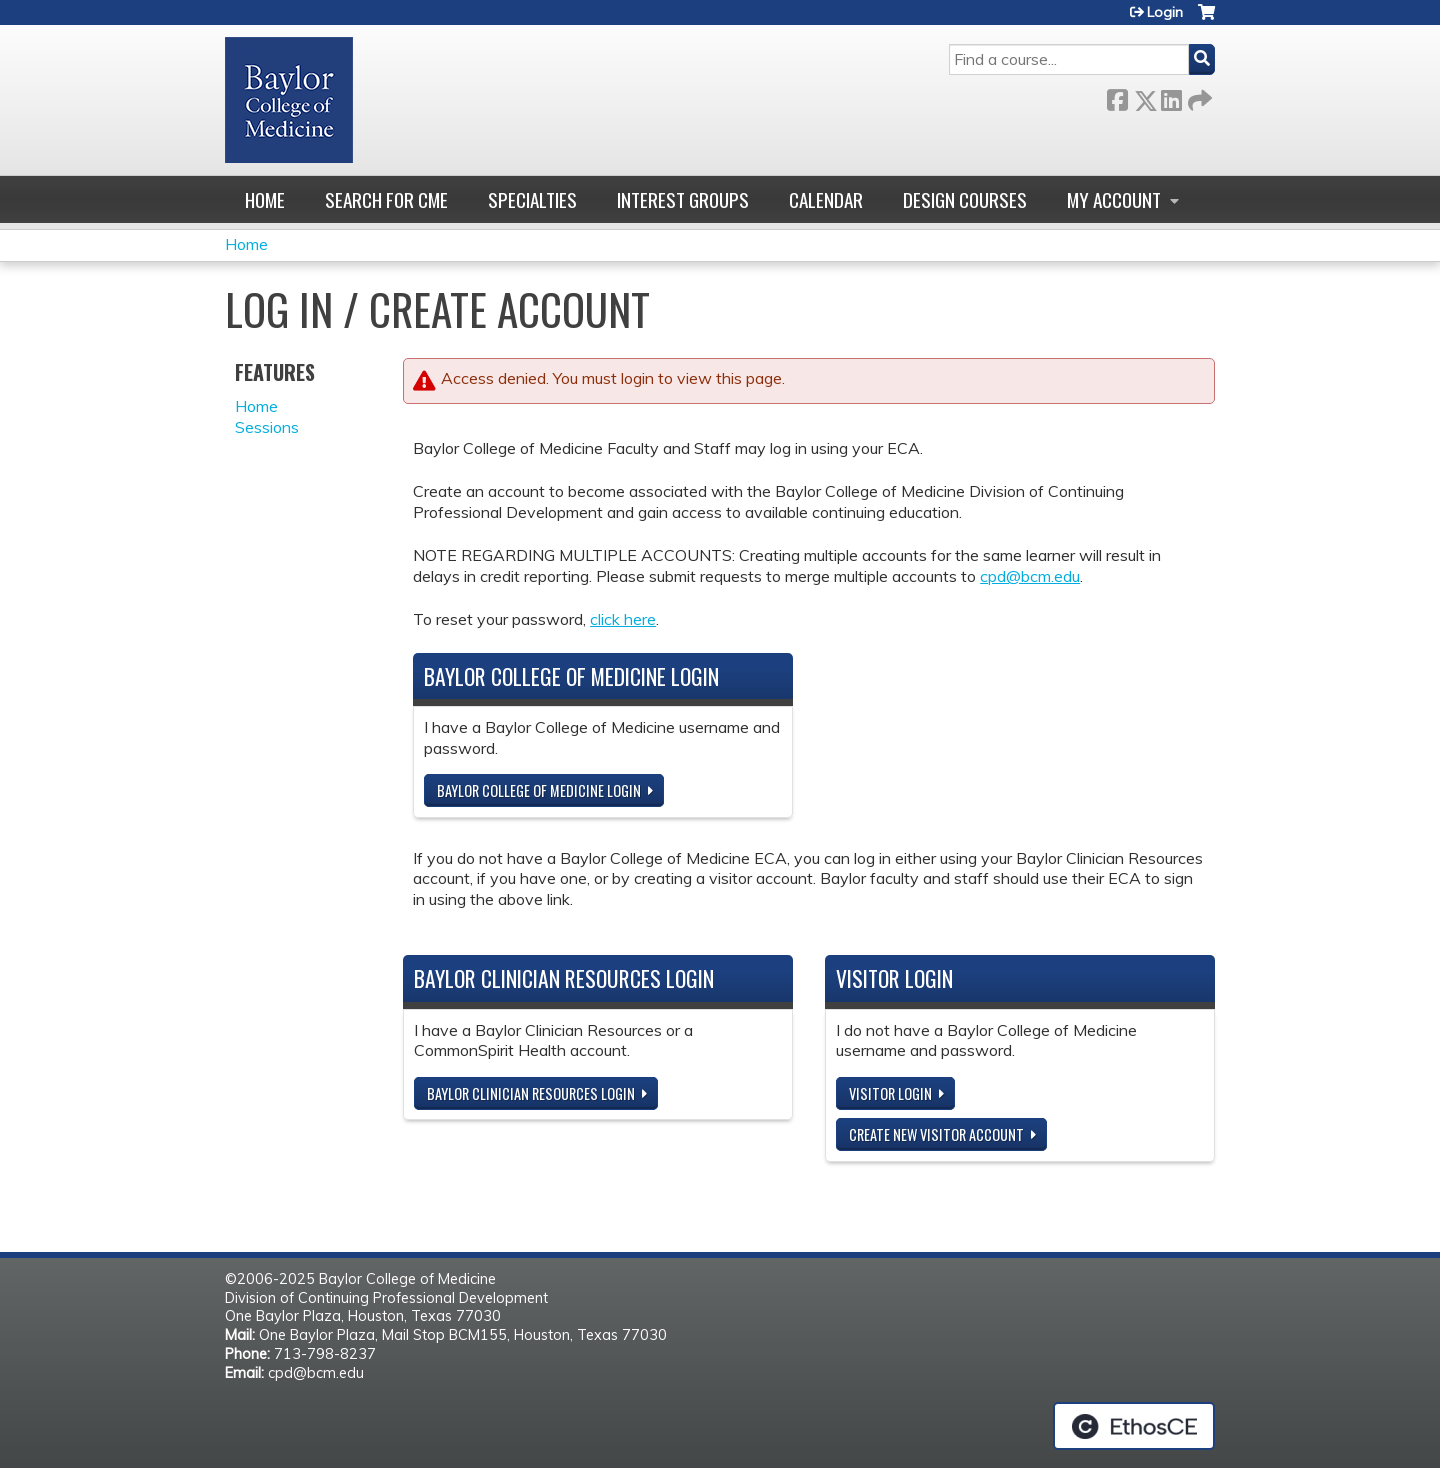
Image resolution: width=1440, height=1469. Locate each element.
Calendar (826, 199)
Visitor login (890, 1093)
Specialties (532, 199)
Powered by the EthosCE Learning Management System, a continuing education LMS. (1134, 1426)
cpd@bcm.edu (1030, 576)
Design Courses (965, 199)
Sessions (267, 427)
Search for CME (386, 199)
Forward (1198, 96)
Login (1165, 12)
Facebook (1117, 96)
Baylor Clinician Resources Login (531, 1093)
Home (265, 199)
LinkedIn (1171, 96)
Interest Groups (683, 199)
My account (1114, 199)
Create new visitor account (936, 1134)
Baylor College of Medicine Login (539, 790)
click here (623, 619)
